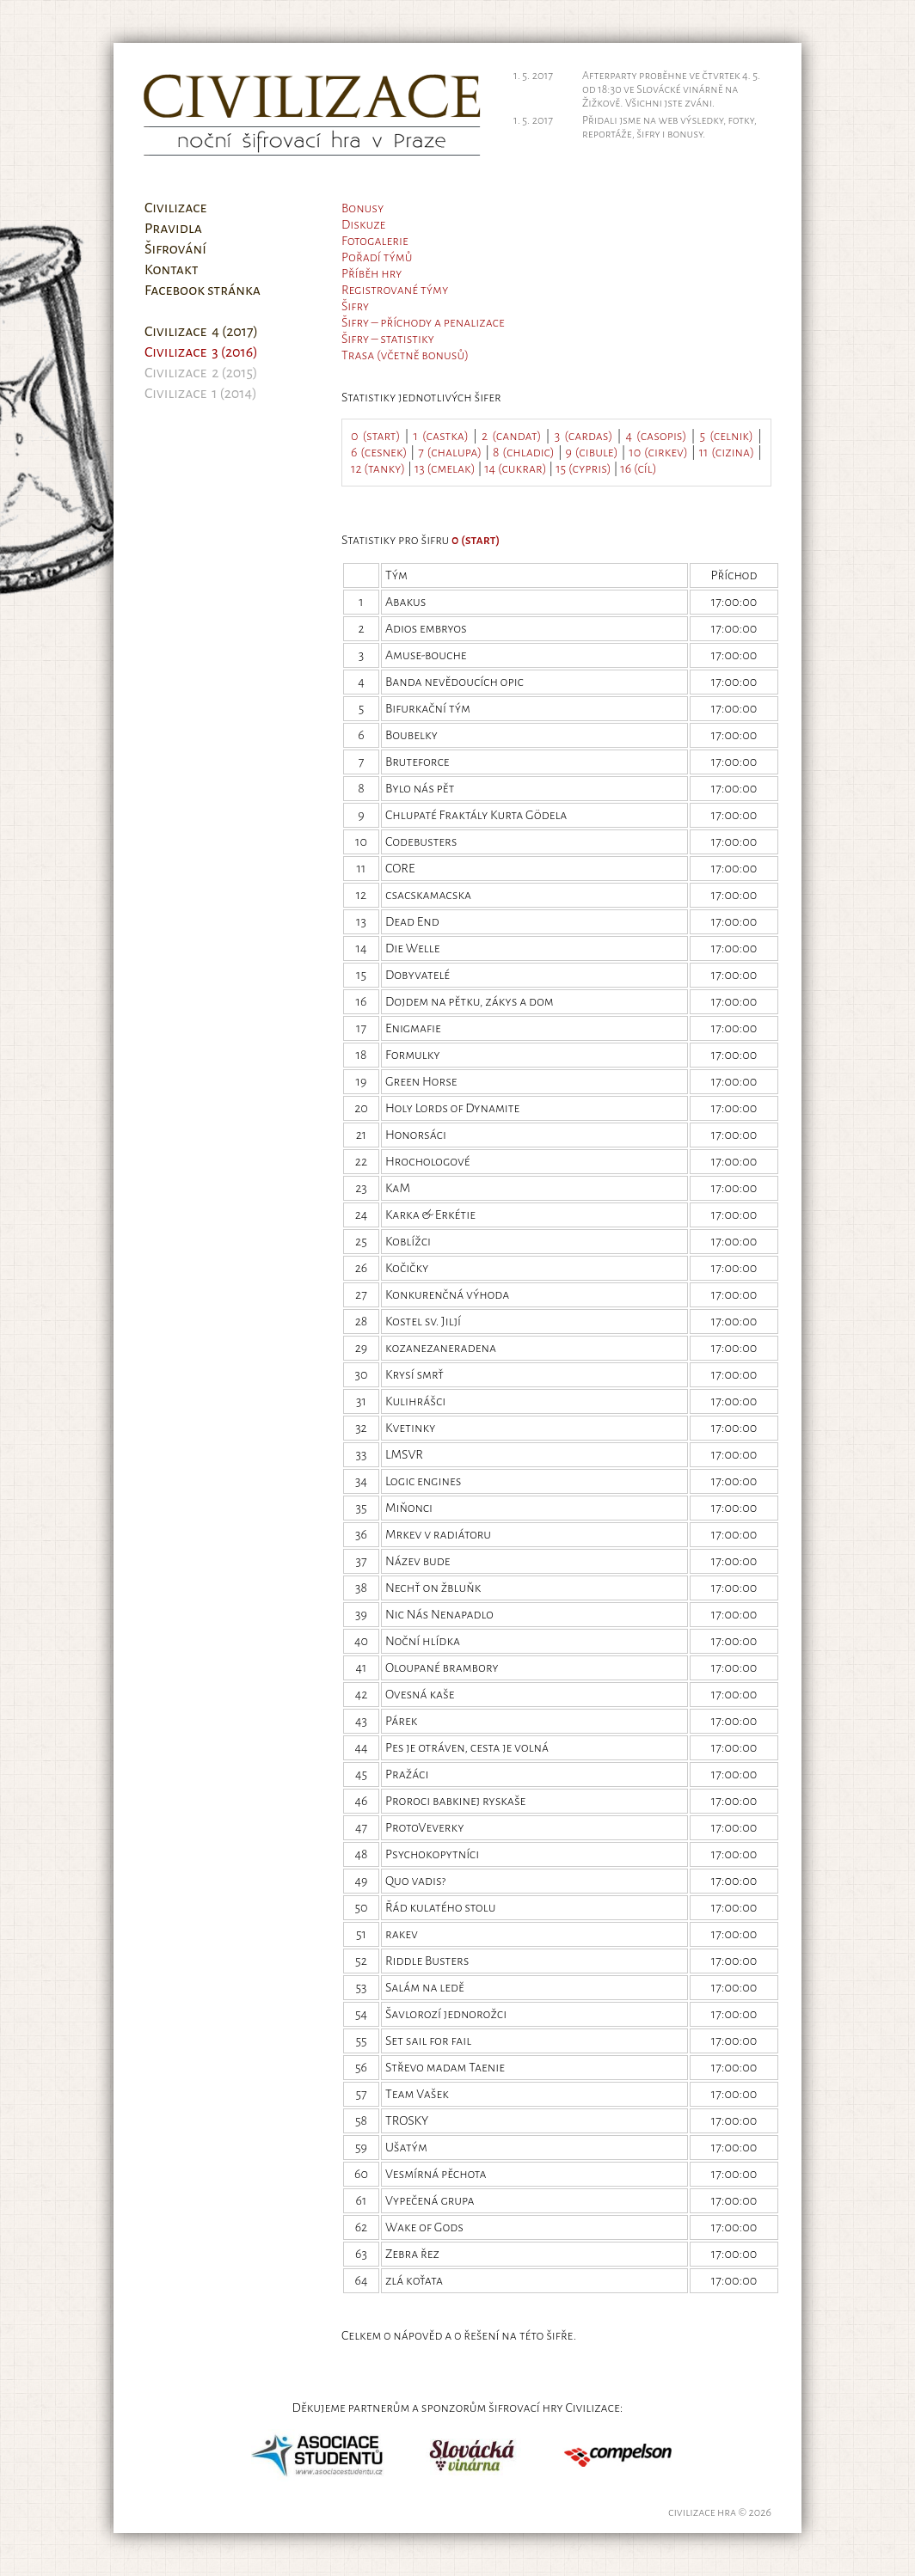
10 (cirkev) (658, 452)
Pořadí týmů (376, 257)
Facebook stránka (202, 290)
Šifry (355, 306)
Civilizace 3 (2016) (201, 352)
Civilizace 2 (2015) (201, 373)
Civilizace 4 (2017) (201, 332)
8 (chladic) (524, 452)
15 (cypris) (583, 468)
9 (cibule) (592, 452)
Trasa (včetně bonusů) (405, 355)
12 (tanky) (378, 468)
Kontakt (171, 270)
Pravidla (173, 228)
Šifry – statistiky (387, 339)
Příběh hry (371, 273)
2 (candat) (512, 436)
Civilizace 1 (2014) (200, 393)
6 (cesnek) (379, 452)
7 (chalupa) (450, 452)
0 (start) (375, 436)
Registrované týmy (394, 290)
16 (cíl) (638, 468)
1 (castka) (441, 436)
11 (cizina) (726, 452)
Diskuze (363, 224)
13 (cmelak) (445, 468)
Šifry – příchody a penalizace (423, 322)
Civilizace (175, 208)
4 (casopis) (656, 436)
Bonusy (362, 208)
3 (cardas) (584, 436)
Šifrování (175, 249)
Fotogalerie (374, 241)
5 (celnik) (726, 436)
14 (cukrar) (515, 468)
